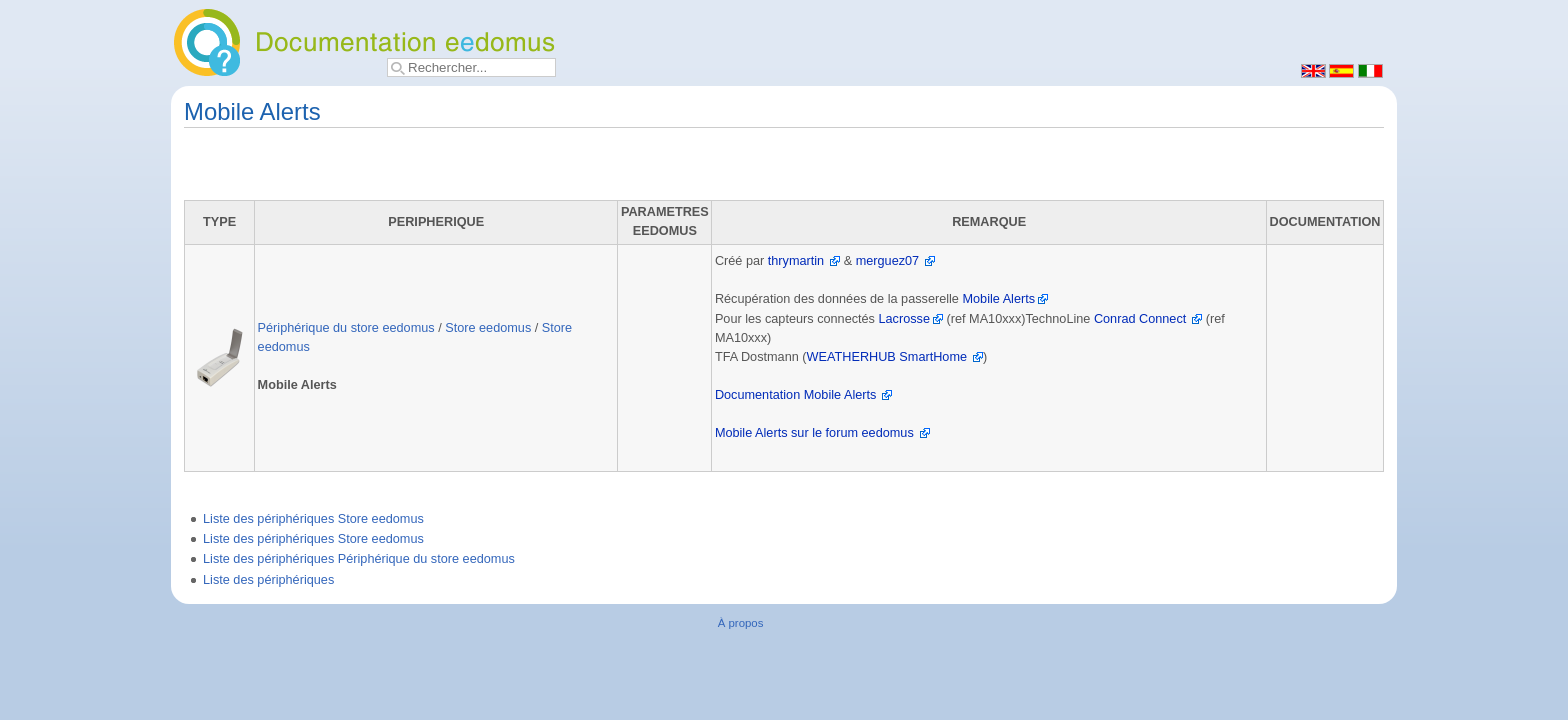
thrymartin (796, 261)
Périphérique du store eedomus (346, 328)
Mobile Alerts (998, 299)
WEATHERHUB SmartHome (887, 357)
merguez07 (887, 261)
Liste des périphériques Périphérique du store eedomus (359, 559)
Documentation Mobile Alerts (796, 395)
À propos (741, 623)
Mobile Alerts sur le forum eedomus (814, 433)
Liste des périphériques (268, 580)
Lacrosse (904, 319)
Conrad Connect (1140, 319)
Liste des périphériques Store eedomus (313, 519)
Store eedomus (488, 328)
